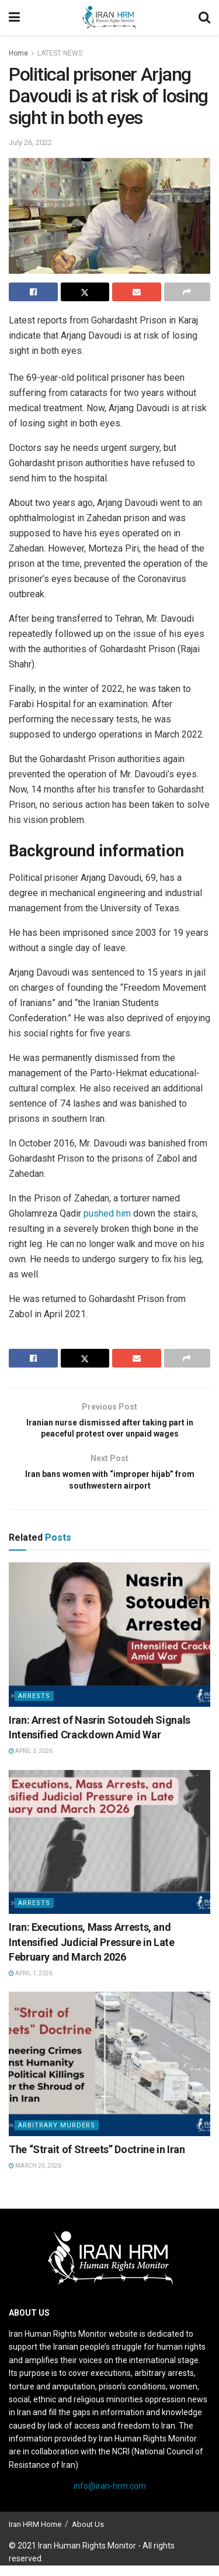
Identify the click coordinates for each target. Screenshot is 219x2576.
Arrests (34, 1706)
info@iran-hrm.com (110, 2496)
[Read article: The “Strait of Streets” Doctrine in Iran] (109, 2074)
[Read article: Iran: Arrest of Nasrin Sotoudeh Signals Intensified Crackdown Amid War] (109, 1645)
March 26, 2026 (35, 2176)
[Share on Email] (136, 292)
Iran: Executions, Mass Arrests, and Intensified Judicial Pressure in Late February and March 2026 (92, 1952)
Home (18, 53)
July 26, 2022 (30, 142)
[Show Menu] (14, 17)
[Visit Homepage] (109, 17)
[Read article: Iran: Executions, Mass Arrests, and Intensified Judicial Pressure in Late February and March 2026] (109, 1853)
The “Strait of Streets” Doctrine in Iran (97, 2160)
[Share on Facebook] (33, 292)
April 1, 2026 (31, 1984)
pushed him (107, 1213)
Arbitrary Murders (56, 2136)
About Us (88, 2534)
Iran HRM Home (35, 2534)
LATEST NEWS (59, 53)
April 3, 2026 (31, 1761)
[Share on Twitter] (85, 292)
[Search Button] (204, 17)
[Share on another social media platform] (187, 292)
